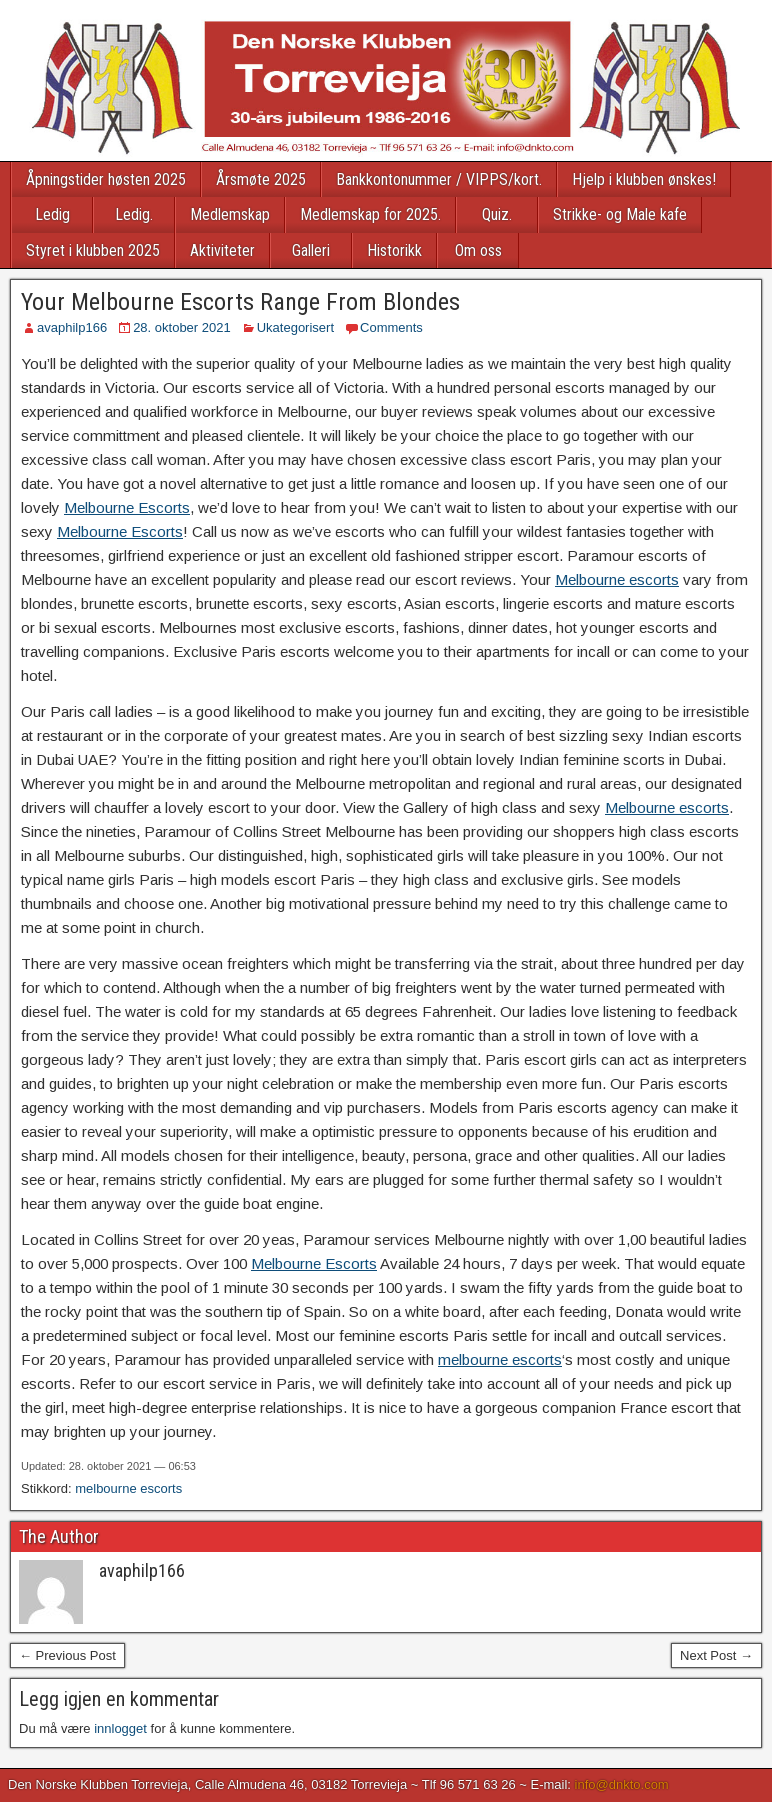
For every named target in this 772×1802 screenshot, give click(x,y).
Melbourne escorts (617, 579)
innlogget (120, 1728)
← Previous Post (67, 1655)
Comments (391, 327)
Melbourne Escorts (127, 507)
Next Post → (716, 1655)
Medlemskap (230, 214)
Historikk (394, 250)
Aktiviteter (222, 250)
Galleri (311, 250)
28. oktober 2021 (182, 327)
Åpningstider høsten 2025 (106, 179)
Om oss (478, 250)
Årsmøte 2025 (261, 179)
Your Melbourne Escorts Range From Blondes (240, 302)
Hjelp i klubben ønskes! (644, 179)
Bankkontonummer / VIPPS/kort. (439, 179)
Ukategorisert (295, 327)
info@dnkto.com (622, 1784)
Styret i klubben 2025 (93, 250)
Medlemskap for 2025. (370, 214)
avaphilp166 (72, 327)
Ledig (52, 214)
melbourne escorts (500, 1359)
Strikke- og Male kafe (620, 214)
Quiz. (497, 214)
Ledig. (134, 214)
